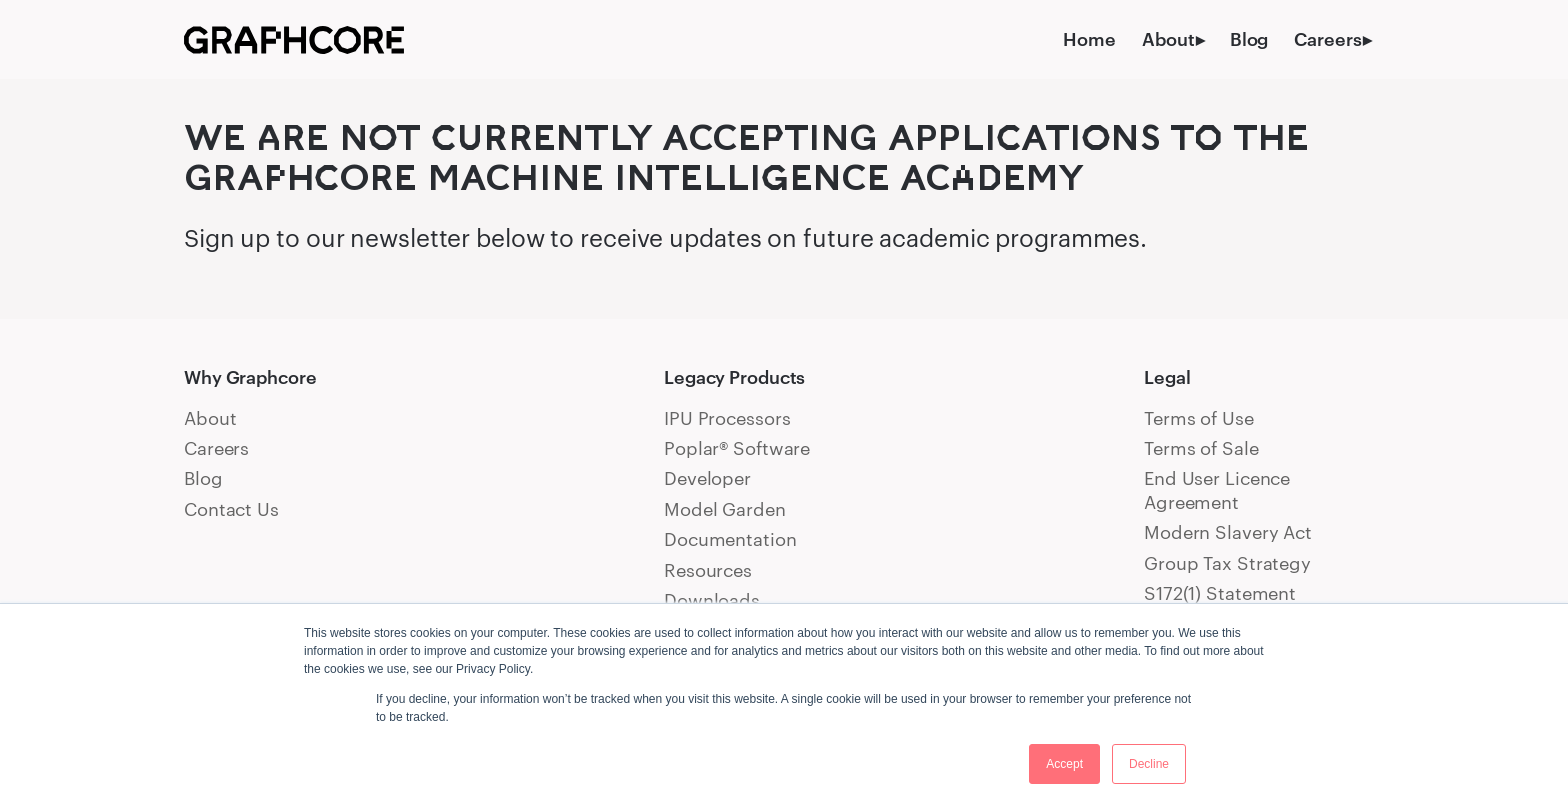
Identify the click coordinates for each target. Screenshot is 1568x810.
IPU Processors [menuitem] (727, 418)
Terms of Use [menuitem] (1199, 418)
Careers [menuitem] (1327, 39)
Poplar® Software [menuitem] (737, 448)
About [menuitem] (1168, 39)
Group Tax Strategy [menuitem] (1227, 563)
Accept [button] (1064, 764)
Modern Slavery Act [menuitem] (1228, 532)
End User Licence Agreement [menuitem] (1217, 489)
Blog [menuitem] (1249, 39)
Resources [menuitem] (708, 570)
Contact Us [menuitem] (231, 509)
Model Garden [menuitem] (725, 509)
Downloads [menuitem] (712, 600)
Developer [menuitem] (707, 478)
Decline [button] (1149, 764)
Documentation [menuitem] (730, 539)
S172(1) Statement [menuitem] (1220, 593)
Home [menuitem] (1089, 39)
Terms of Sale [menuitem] (1201, 448)
